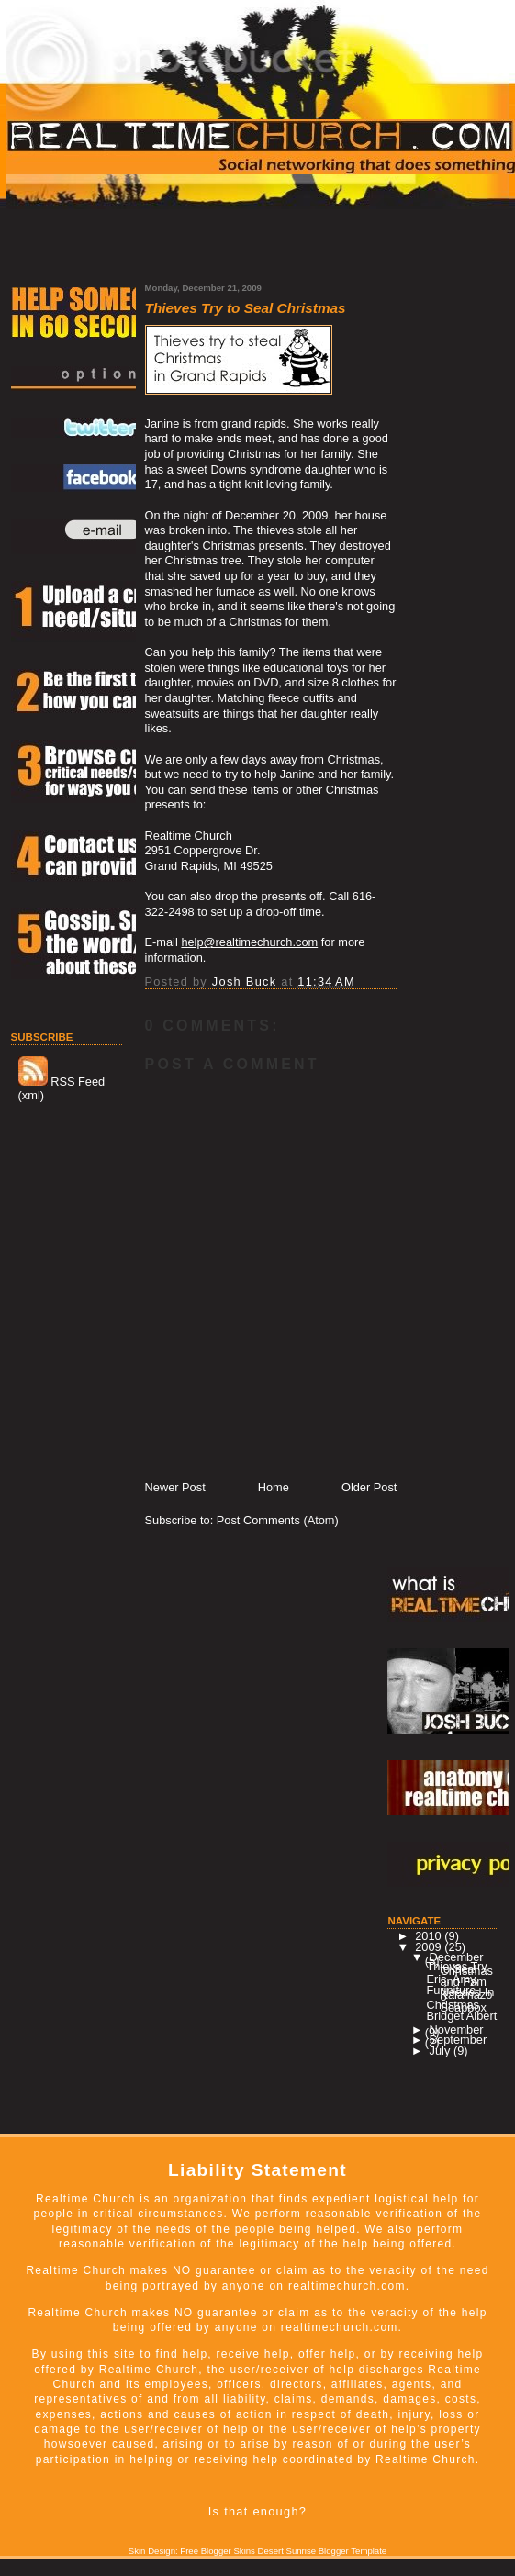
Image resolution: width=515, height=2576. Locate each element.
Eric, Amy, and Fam (456, 1980)
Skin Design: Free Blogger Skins (192, 2551)
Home (273, 1487)
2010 (429, 1936)
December (457, 1957)
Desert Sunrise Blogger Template (322, 2551)
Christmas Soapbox (456, 2006)
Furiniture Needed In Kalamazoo (460, 1993)
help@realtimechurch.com (249, 942)
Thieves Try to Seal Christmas (459, 1968)
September (458, 2039)
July (441, 2050)
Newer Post (175, 1487)
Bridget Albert (461, 2016)
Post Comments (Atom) (278, 1520)
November (457, 2029)
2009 (429, 1947)
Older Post (369, 1487)
